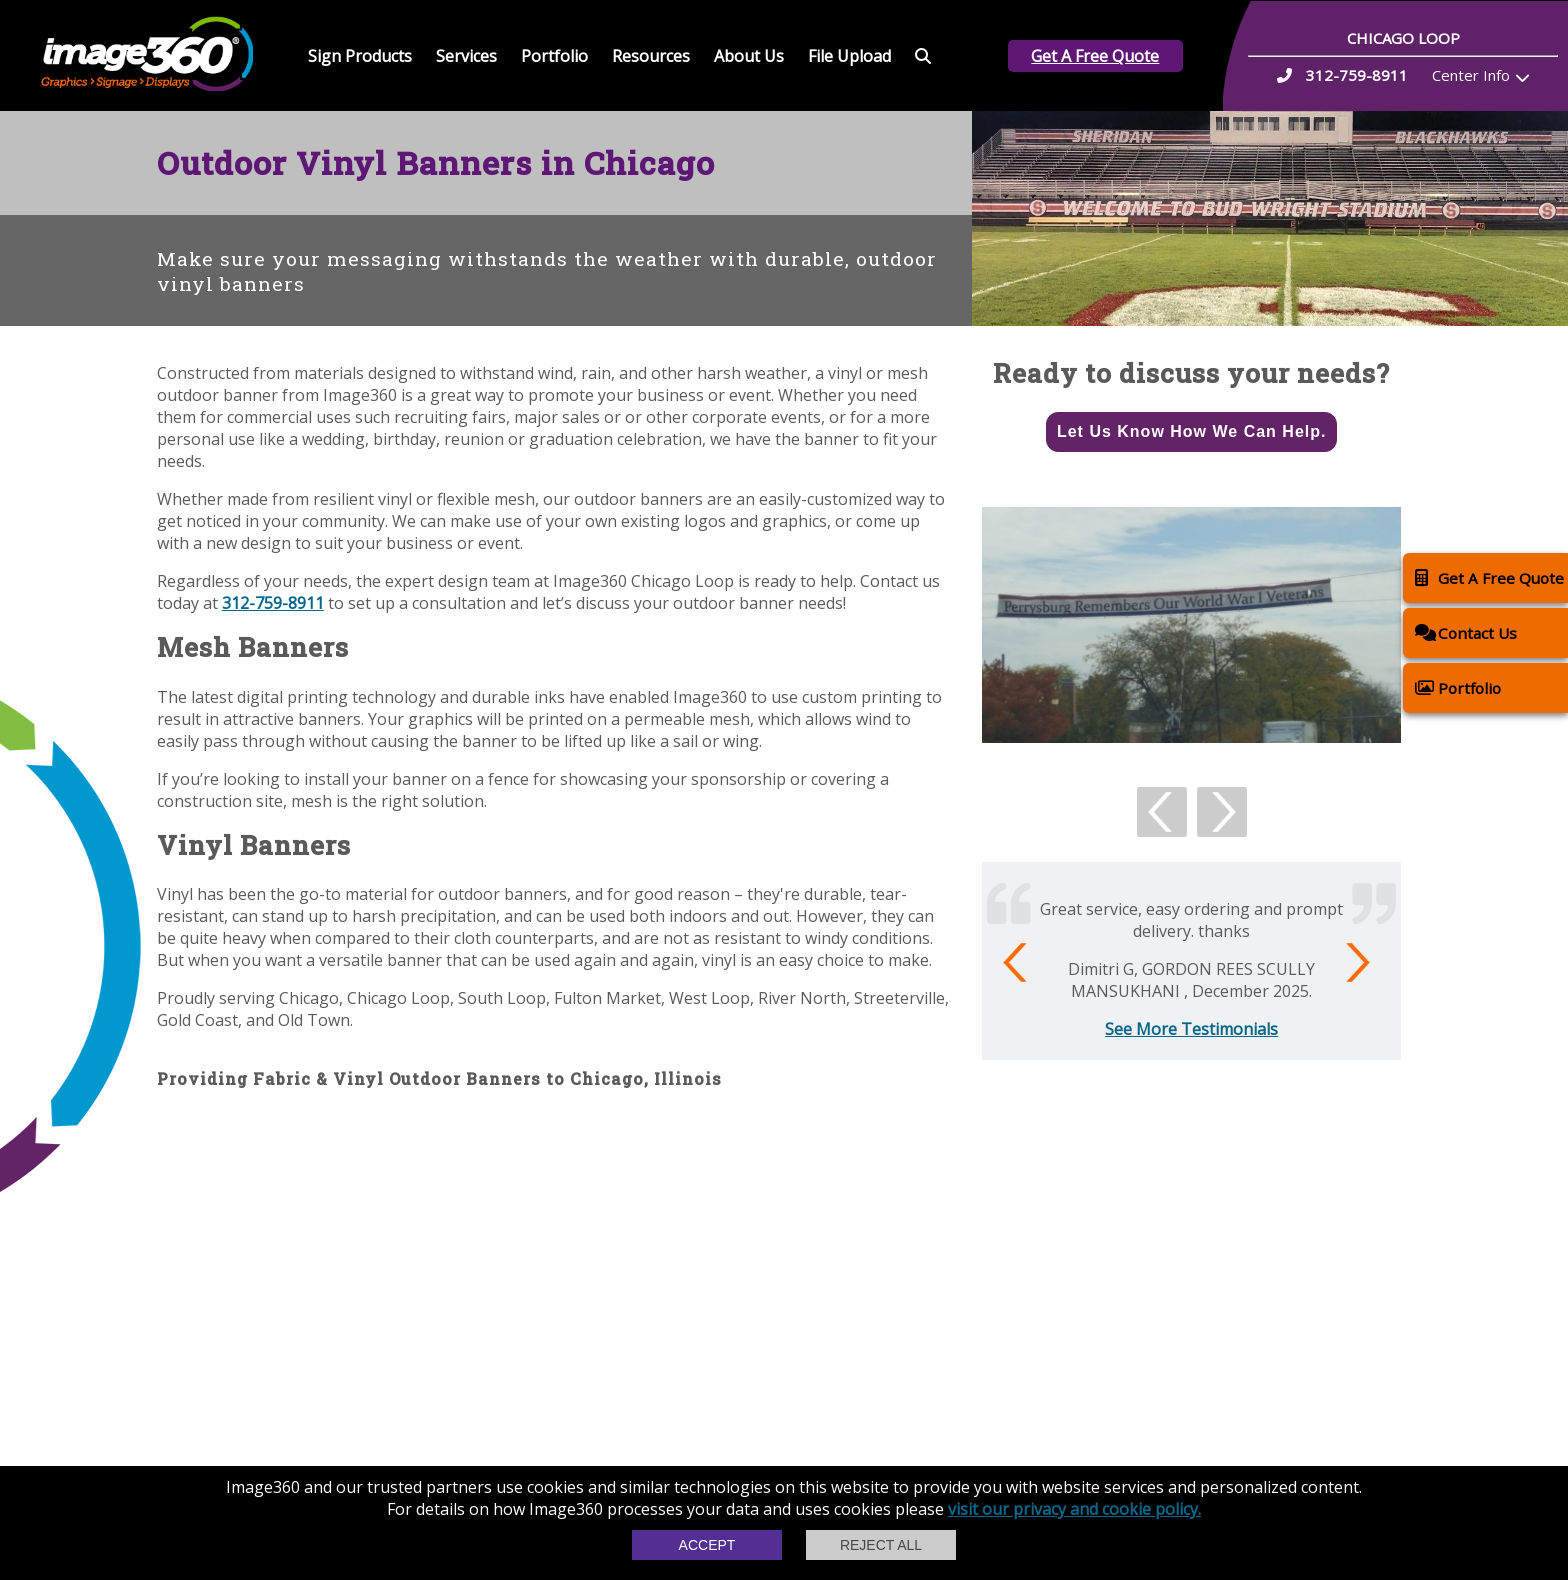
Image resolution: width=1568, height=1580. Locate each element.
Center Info (1471, 75)
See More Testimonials (1191, 1029)
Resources (651, 56)
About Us (749, 56)
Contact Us (1466, 632)
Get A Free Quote (1095, 56)
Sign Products (360, 56)
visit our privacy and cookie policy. (1074, 1509)
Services (466, 56)
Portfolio (554, 56)
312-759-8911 (273, 603)
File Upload (849, 56)
